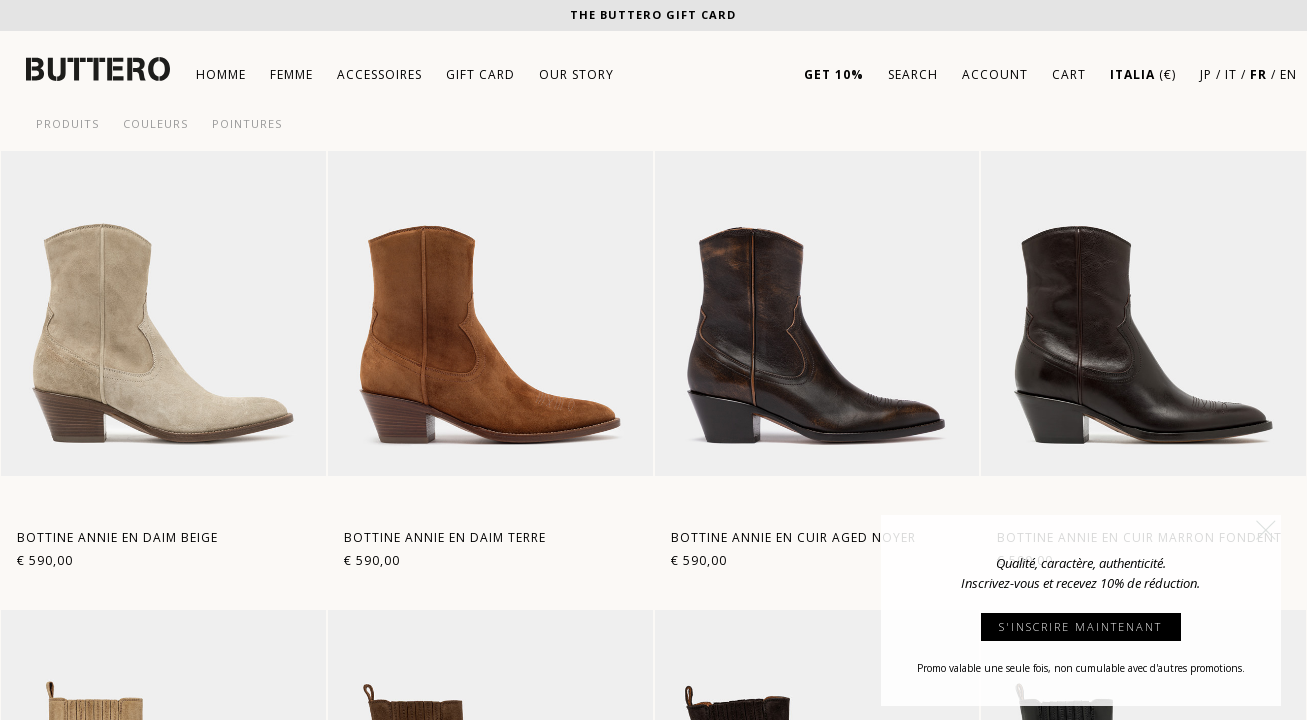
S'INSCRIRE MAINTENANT (1080, 626)
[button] (1266, 530)
